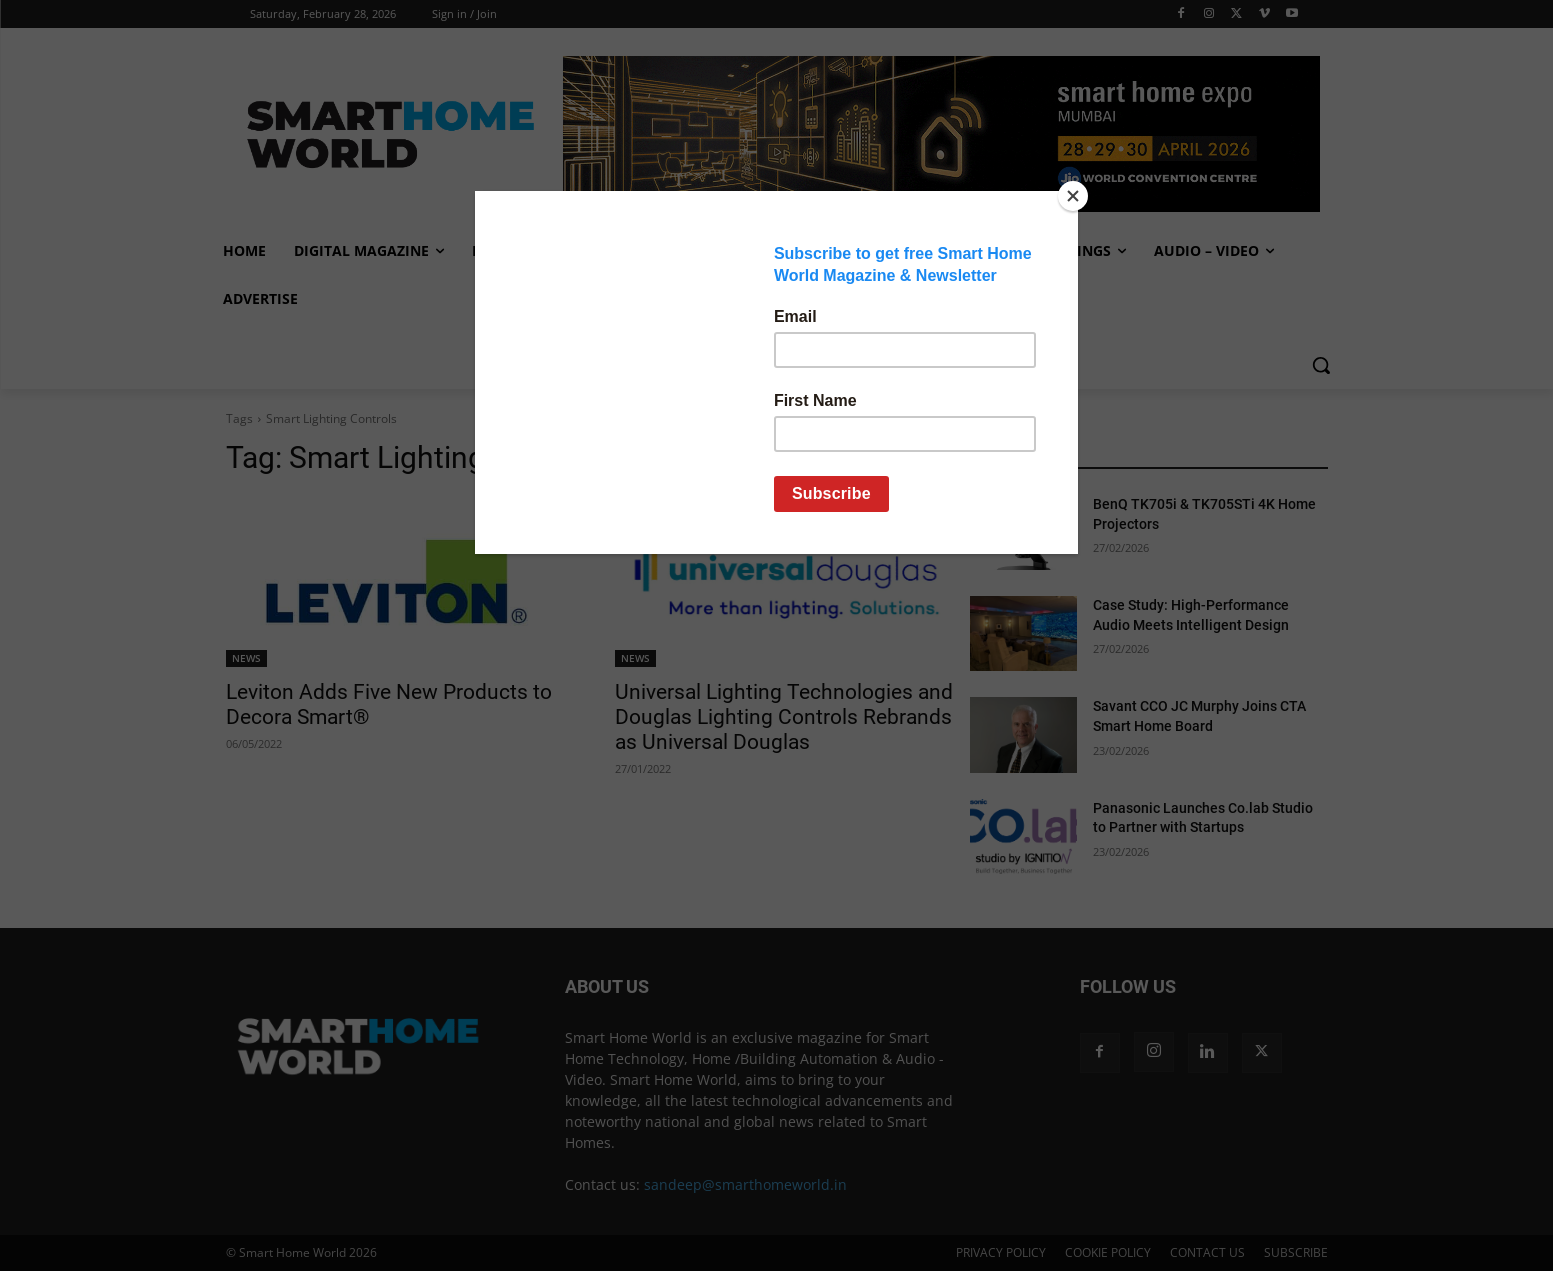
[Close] (1073, 196)
